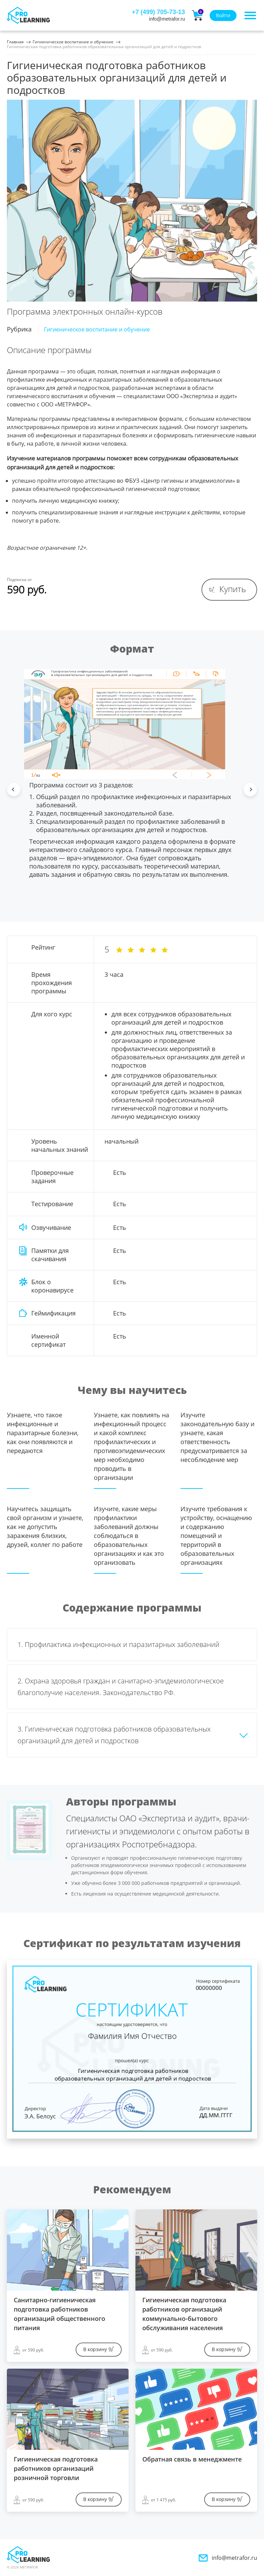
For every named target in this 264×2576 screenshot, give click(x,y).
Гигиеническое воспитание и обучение (73, 42)
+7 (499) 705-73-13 (158, 12)
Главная (15, 42)
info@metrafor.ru (234, 2558)
